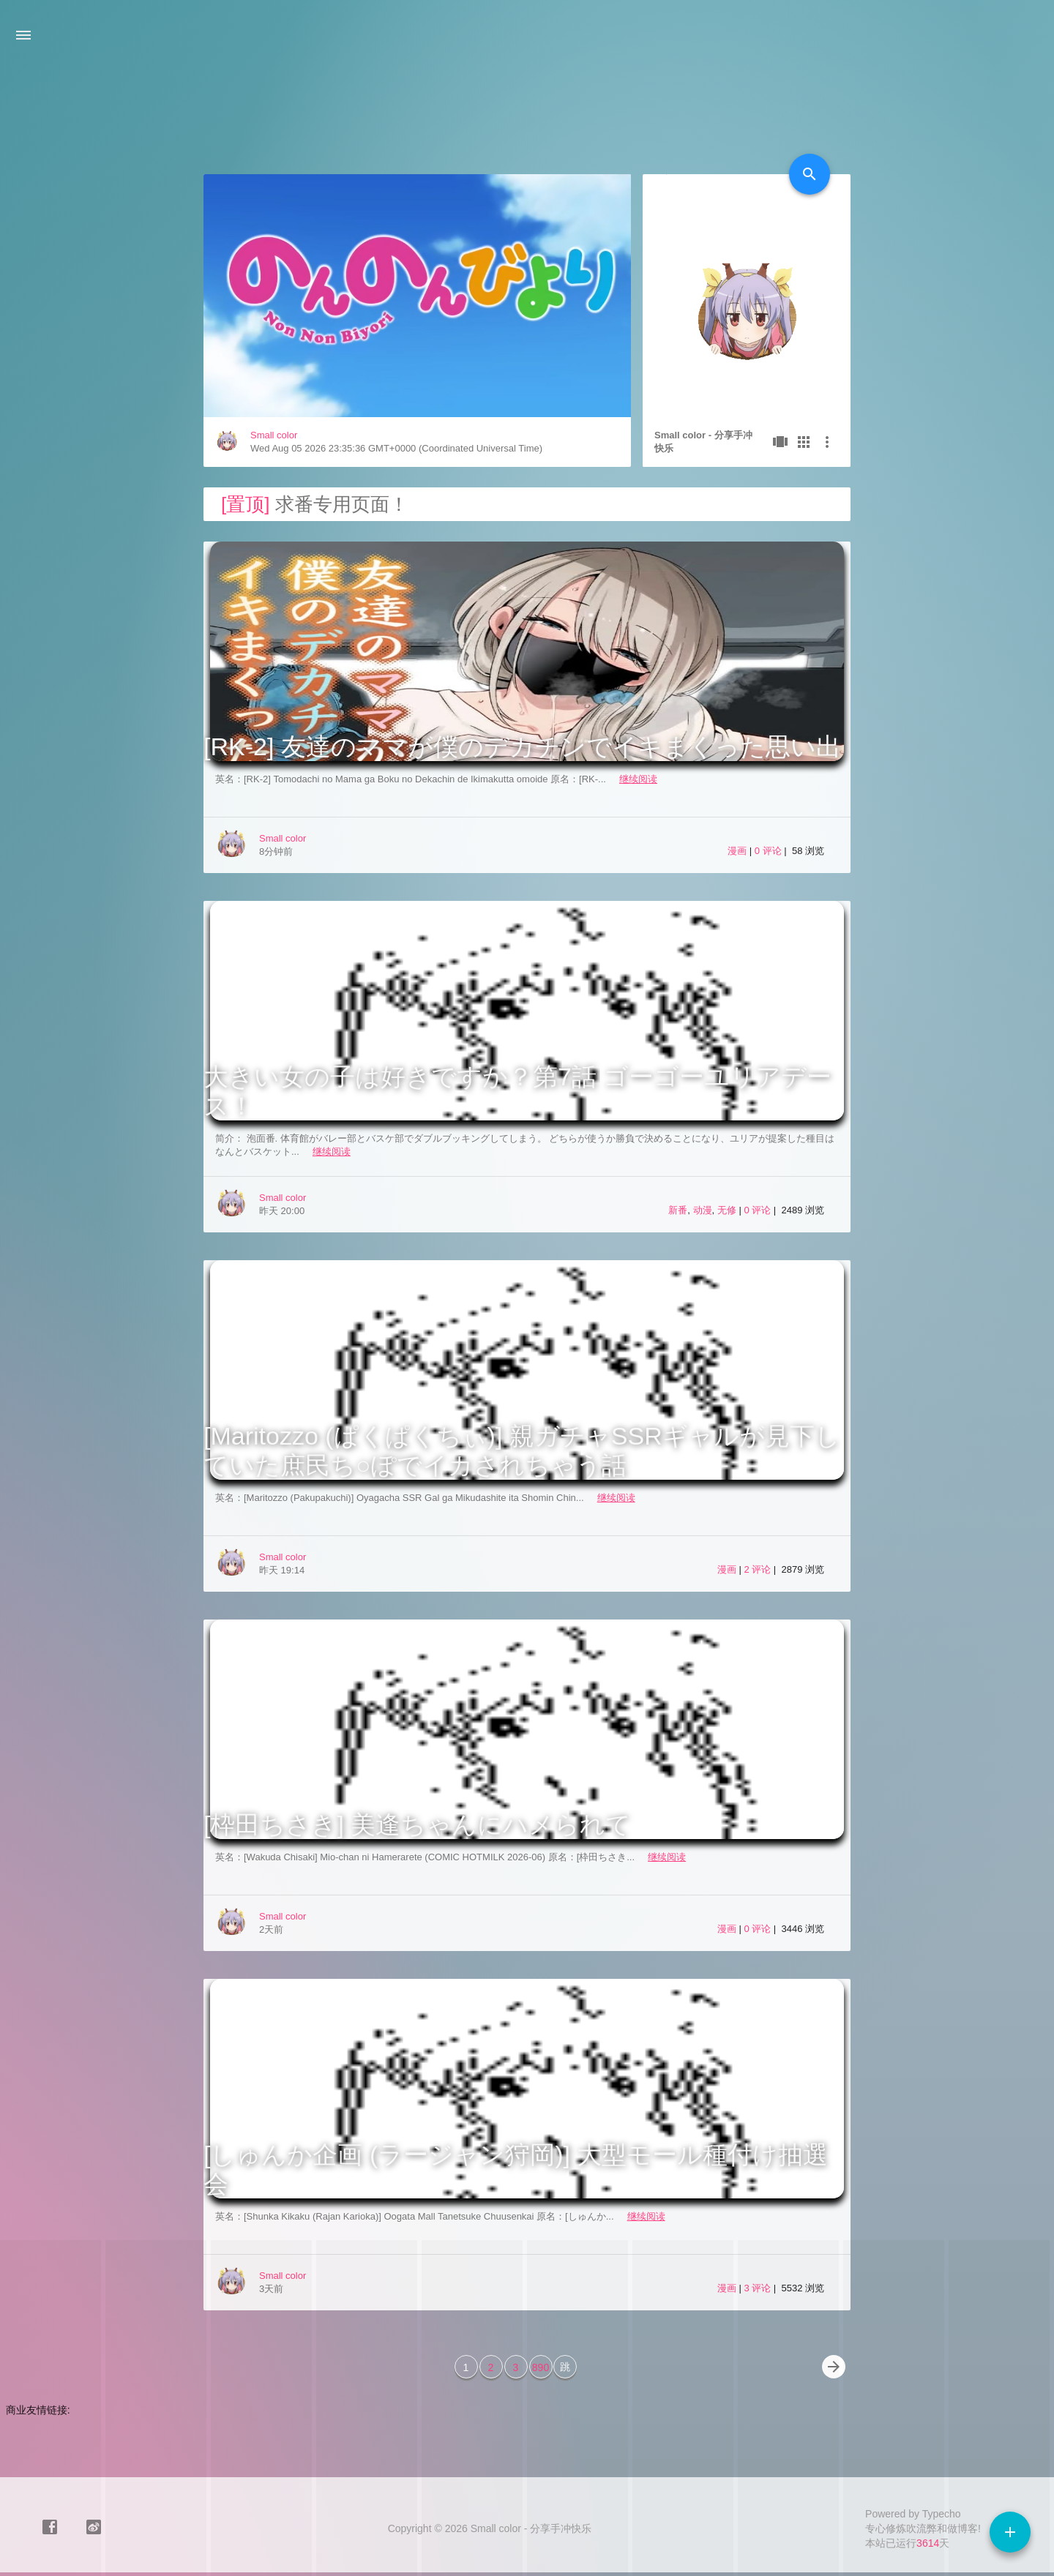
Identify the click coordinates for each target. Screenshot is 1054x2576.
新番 (677, 1210)
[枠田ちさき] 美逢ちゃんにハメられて (417, 1824)
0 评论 (769, 850)
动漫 (702, 1210)
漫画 (737, 850)
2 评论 (758, 1569)
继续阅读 (638, 779)
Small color (273, 435)
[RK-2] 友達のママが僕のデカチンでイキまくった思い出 (522, 746)
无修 (726, 1210)
